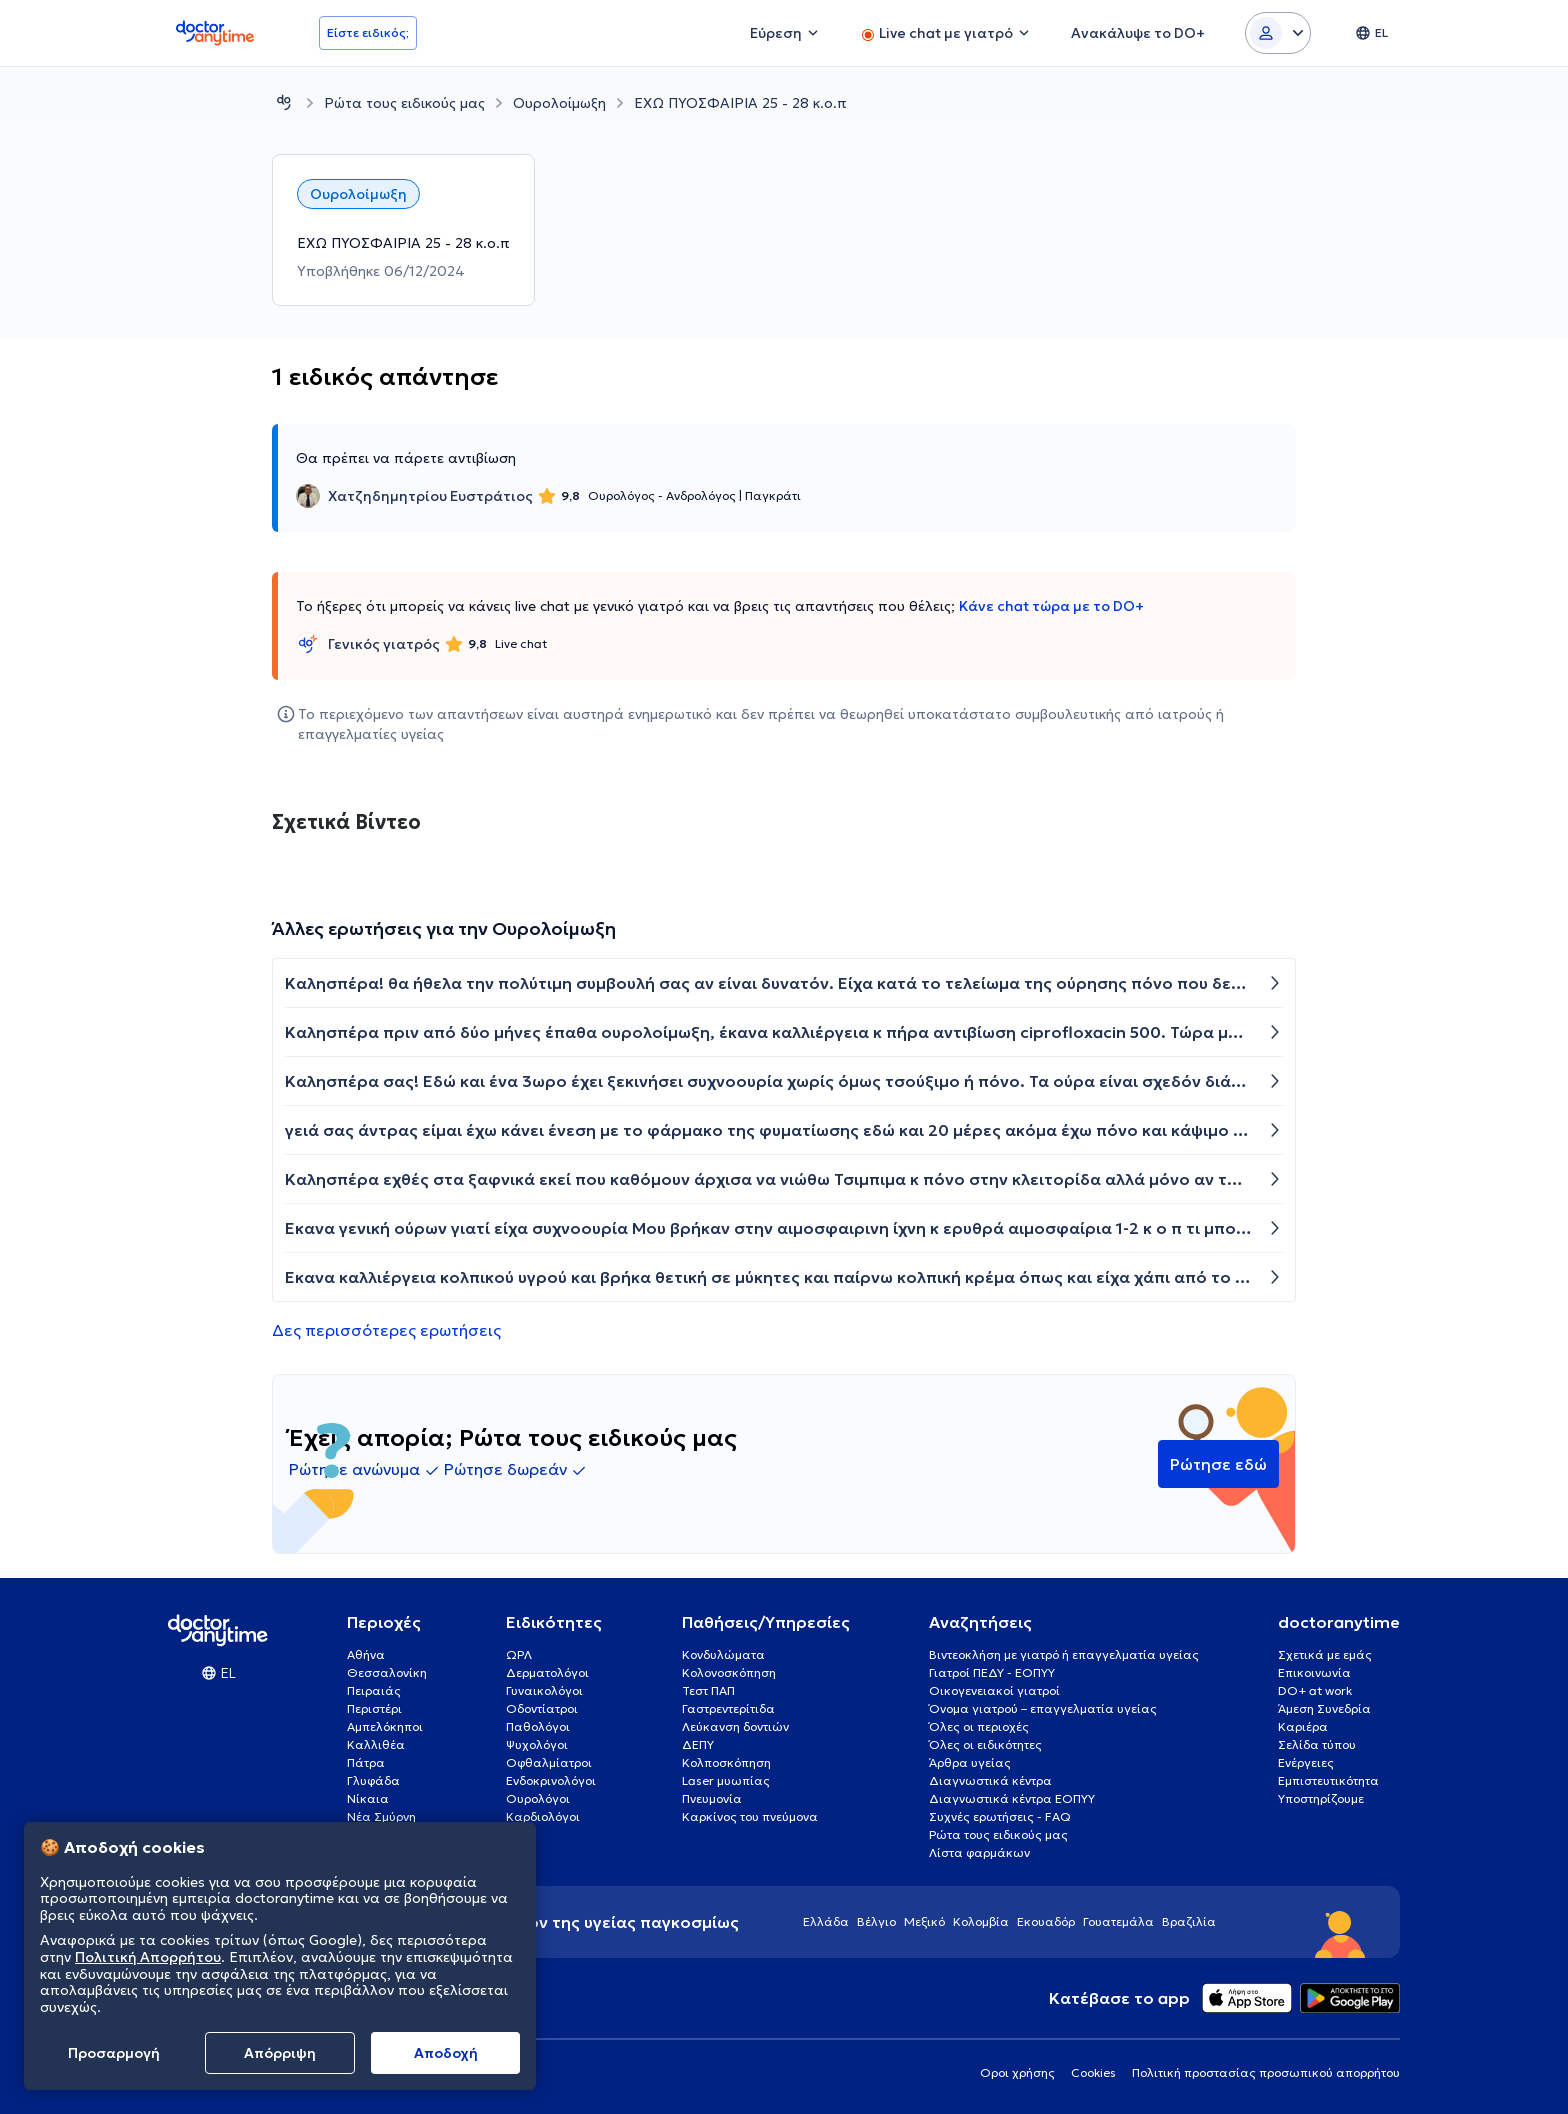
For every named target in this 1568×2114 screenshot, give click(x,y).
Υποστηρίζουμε (1321, 1798)
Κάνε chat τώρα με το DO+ (1051, 606)
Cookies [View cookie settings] (1093, 2072)
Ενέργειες (1306, 1762)
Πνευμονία (712, 1798)
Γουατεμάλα (1118, 1921)
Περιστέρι (374, 1708)
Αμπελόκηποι (385, 1726)
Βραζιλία (1189, 1921)
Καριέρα (1303, 1726)
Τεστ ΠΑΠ (708, 1690)
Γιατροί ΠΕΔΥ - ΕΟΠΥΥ (992, 1672)
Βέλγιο (876, 1921)
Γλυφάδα (373, 1780)
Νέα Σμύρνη (381, 1816)
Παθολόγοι (538, 1726)
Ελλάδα (826, 1921)
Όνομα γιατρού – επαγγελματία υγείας (1043, 1708)
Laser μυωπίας (726, 1780)
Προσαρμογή (114, 2053)
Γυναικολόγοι (544, 1690)
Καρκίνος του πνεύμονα (750, 1816)
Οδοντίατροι (542, 1708)
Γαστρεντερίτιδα (728, 1708)
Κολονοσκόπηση (729, 1672)
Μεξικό (924, 1921)
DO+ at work (1315, 1690)
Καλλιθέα (376, 1744)
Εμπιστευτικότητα (1328, 1780)
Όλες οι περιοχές (979, 1726)
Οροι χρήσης (1017, 2072)
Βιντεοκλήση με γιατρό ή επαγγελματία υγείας (1064, 1654)
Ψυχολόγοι (537, 1744)
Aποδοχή (446, 2053)
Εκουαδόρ (1046, 1921)
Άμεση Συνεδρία (1324, 1708)
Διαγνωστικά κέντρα (990, 1780)
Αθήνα (366, 1654)
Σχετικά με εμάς (1325, 1654)
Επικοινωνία (1314, 1672)
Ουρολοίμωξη (559, 103)
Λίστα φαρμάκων (979, 1852)
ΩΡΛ (519, 1654)
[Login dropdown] (1278, 33)
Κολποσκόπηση (726, 1762)
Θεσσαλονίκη (387, 1672)
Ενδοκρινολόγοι (551, 1780)
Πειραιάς (374, 1690)
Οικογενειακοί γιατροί (994, 1690)
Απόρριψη (280, 2053)
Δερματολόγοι (547, 1672)
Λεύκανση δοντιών (735, 1726)
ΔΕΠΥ (698, 1744)
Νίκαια (368, 1798)
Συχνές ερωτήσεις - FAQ (1000, 1816)
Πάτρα (366, 1762)
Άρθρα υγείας (970, 1762)
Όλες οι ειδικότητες (985, 1744)
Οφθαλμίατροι (549, 1762)
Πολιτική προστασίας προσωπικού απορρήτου (1266, 2072)
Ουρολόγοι (538, 1798)
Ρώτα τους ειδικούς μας (404, 103)
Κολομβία (981, 1921)
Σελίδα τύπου (1317, 1744)
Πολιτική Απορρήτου (148, 1957)
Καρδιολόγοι (543, 1816)
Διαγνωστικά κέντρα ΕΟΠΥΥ (1012, 1798)
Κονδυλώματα (723, 1654)
